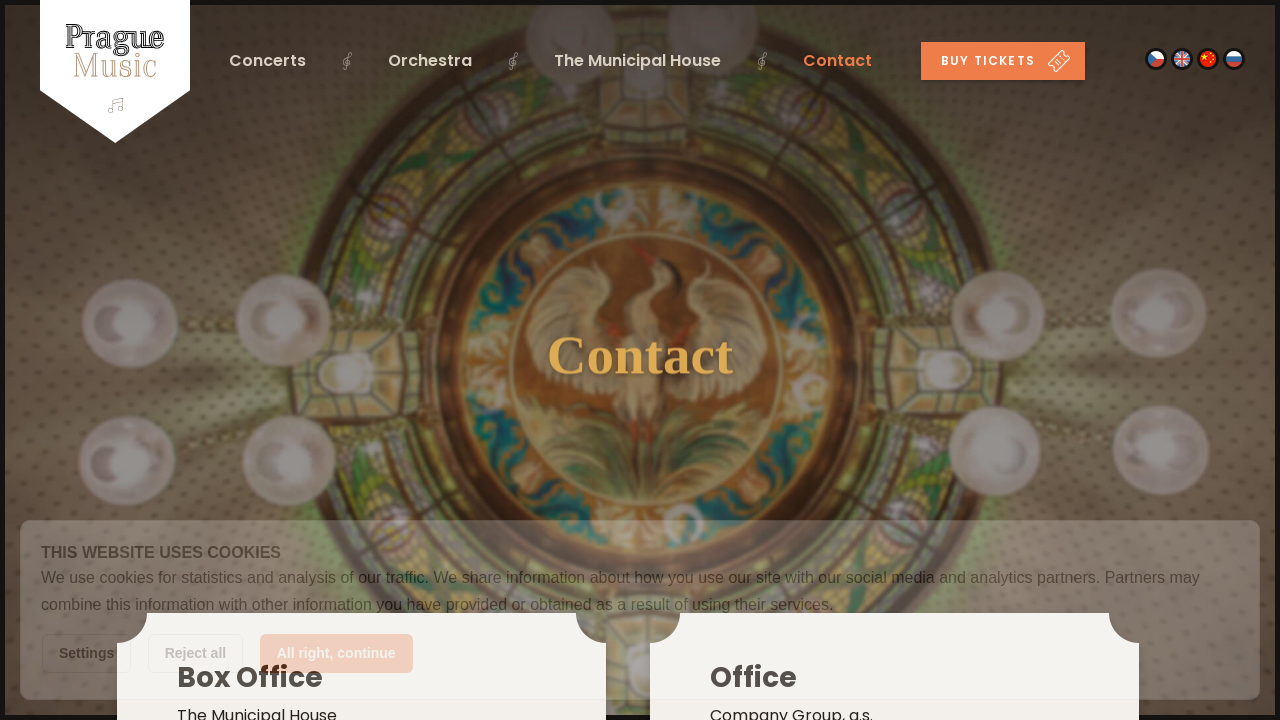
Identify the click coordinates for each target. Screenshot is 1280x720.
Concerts (267, 60)
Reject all (195, 653)
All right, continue (336, 653)
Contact (837, 60)
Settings (86, 653)
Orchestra (430, 60)
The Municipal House (637, 60)
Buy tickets (1005, 61)
